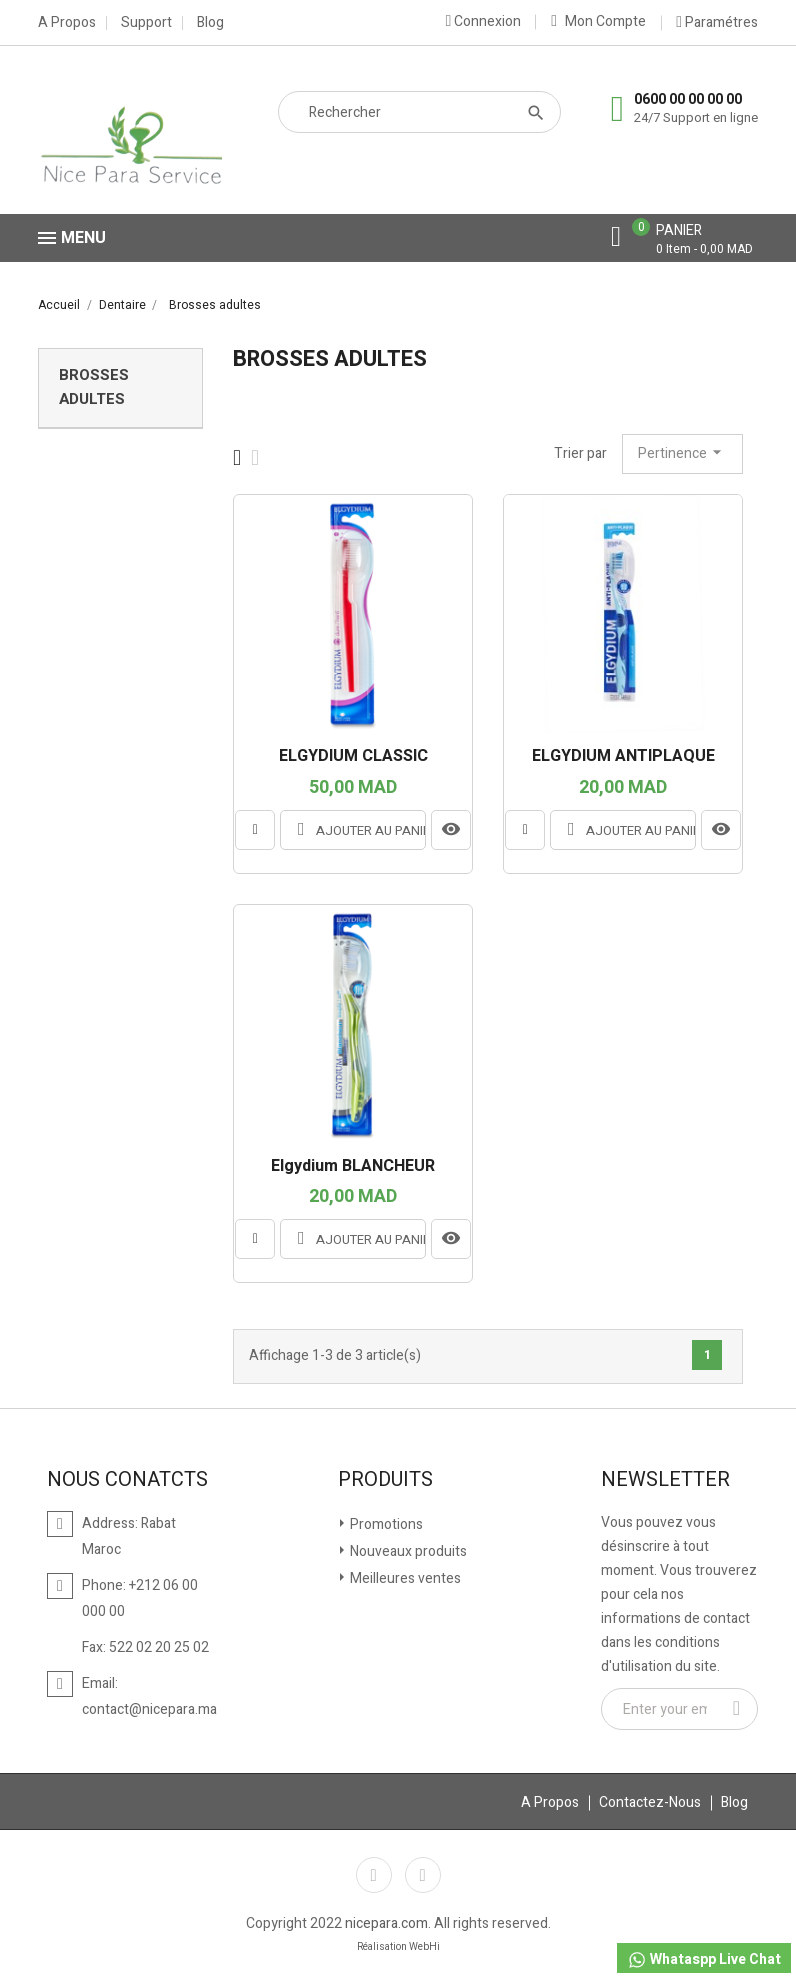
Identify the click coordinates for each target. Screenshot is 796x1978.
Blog (210, 23)
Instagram (423, 1875)
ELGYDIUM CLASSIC (353, 757)
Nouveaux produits (407, 1551)
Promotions (385, 1524)
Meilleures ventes (404, 1578)
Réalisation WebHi (398, 1947)
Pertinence (682, 453)
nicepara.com (386, 1923)
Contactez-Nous (650, 1802)
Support (146, 23)
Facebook (374, 1875)
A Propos (67, 23)
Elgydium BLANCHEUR (353, 1167)
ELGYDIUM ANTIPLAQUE (623, 757)
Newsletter (665, 1480)
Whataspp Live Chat (704, 1959)
